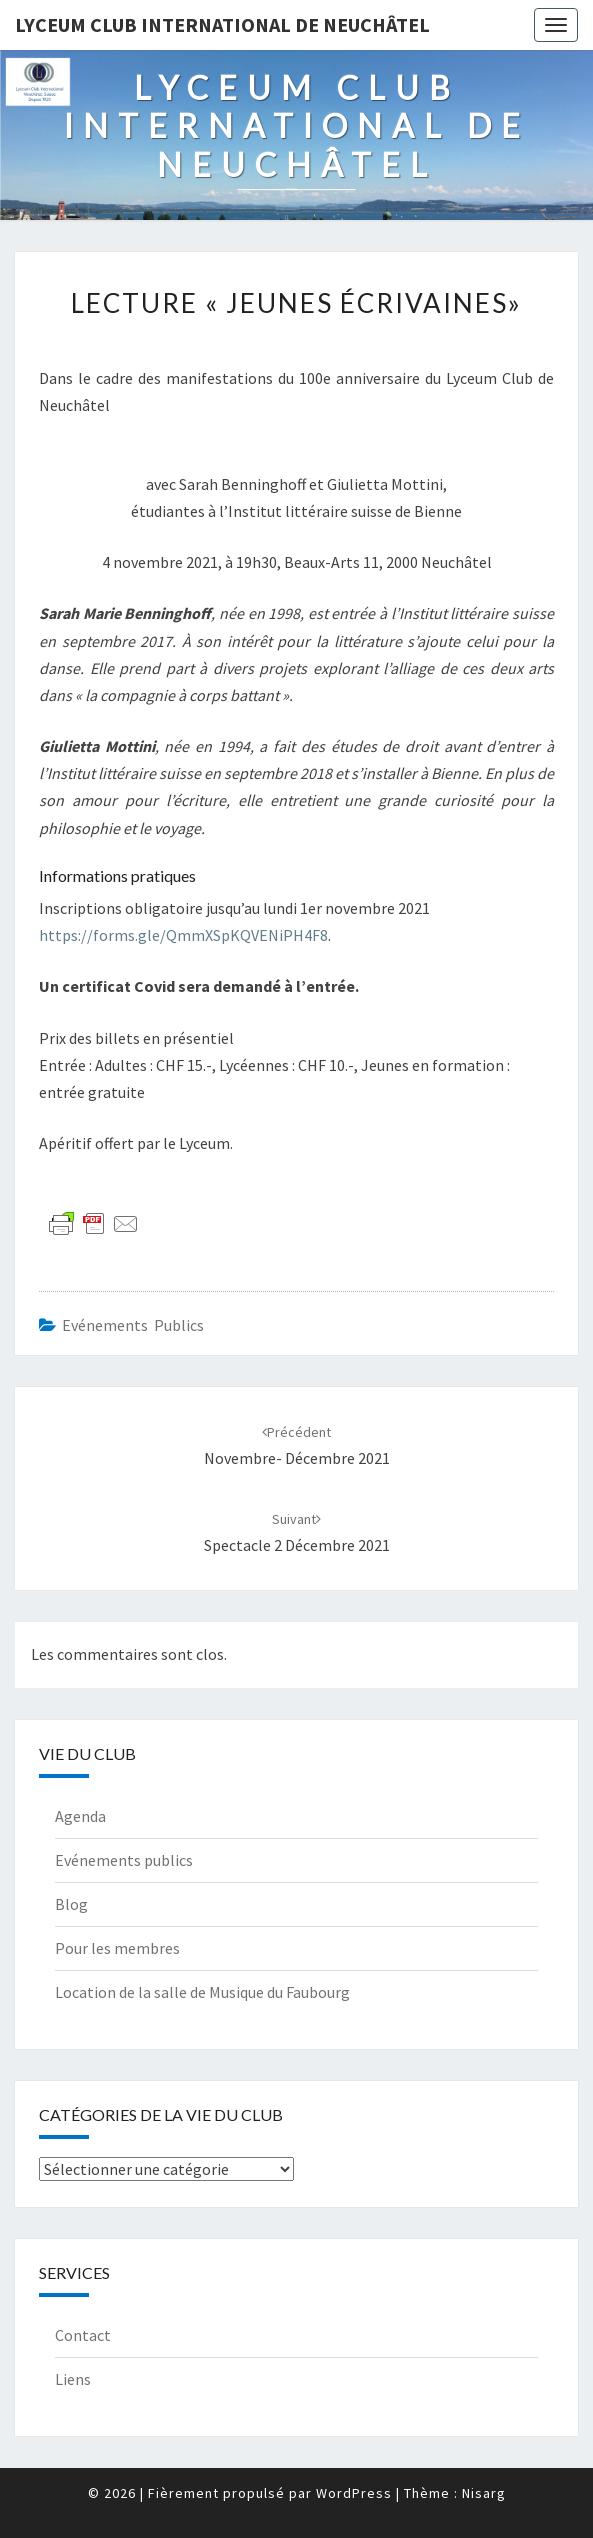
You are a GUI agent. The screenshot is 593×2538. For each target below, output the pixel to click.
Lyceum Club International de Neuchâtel (222, 24)
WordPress (354, 2493)
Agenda (80, 1816)
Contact (83, 2335)
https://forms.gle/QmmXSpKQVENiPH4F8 (183, 935)
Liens (73, 2379)
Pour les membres (117, 1948)
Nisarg (484, 2493)
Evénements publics (133, 1325)
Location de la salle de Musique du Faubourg (202, 1992)
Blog (71, 1904)
